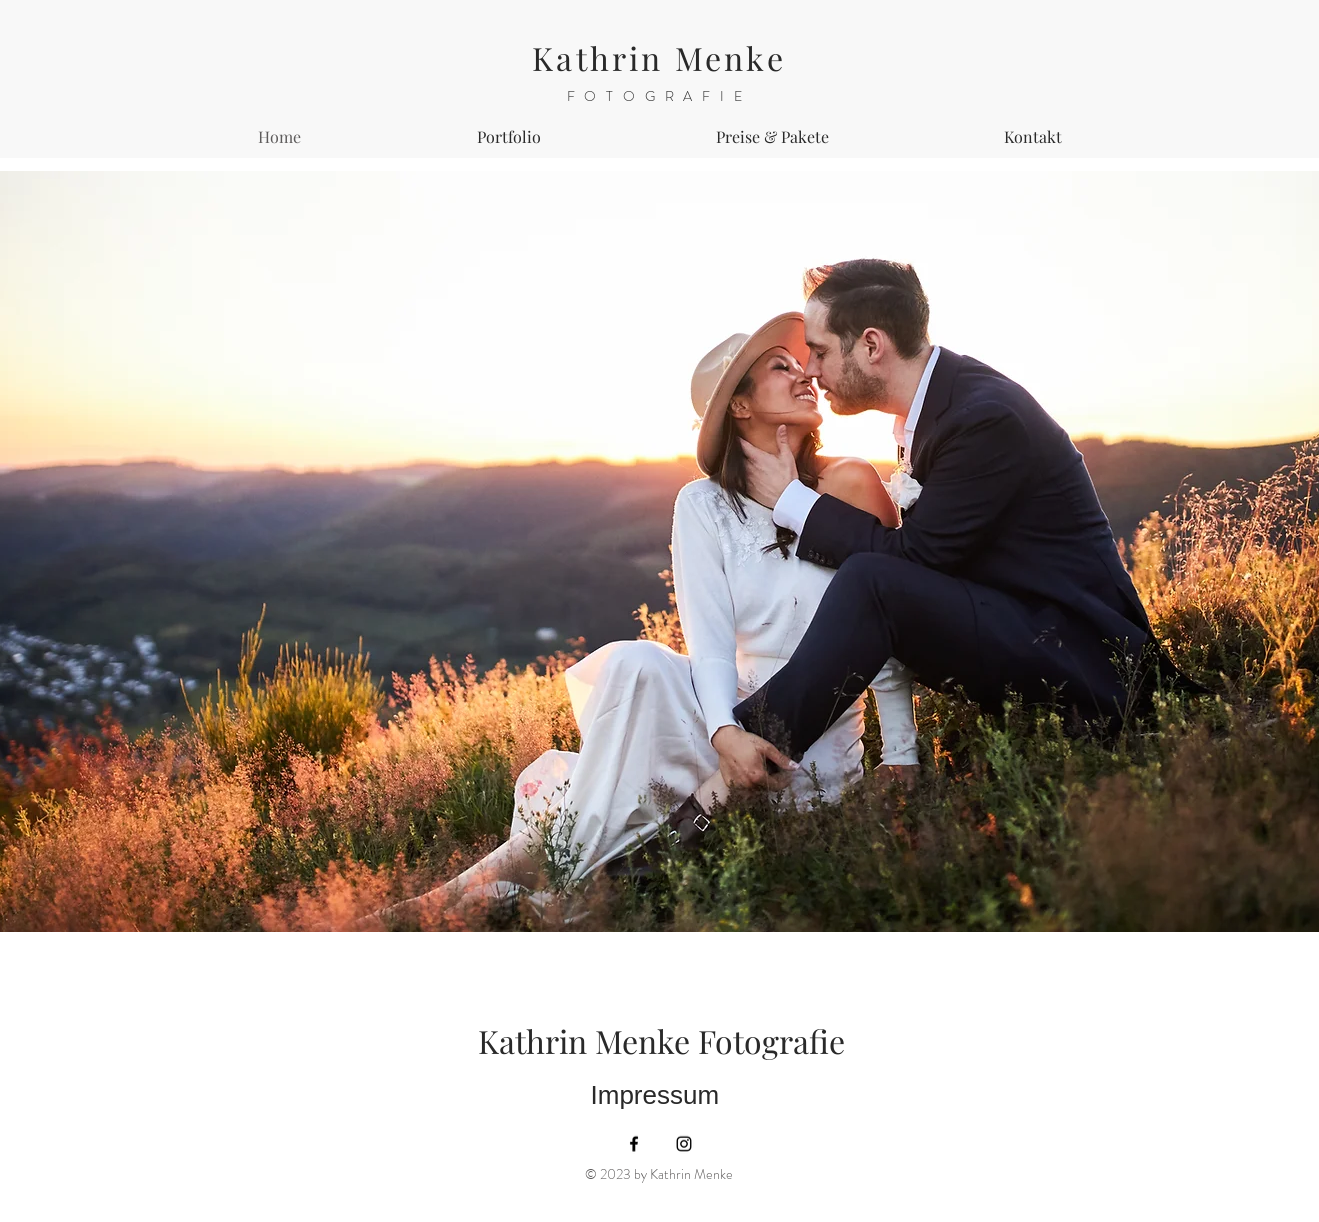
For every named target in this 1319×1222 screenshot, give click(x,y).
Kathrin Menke (659, 57)
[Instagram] (684, 1144)
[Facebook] (634, 1144)
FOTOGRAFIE (659, 96)
